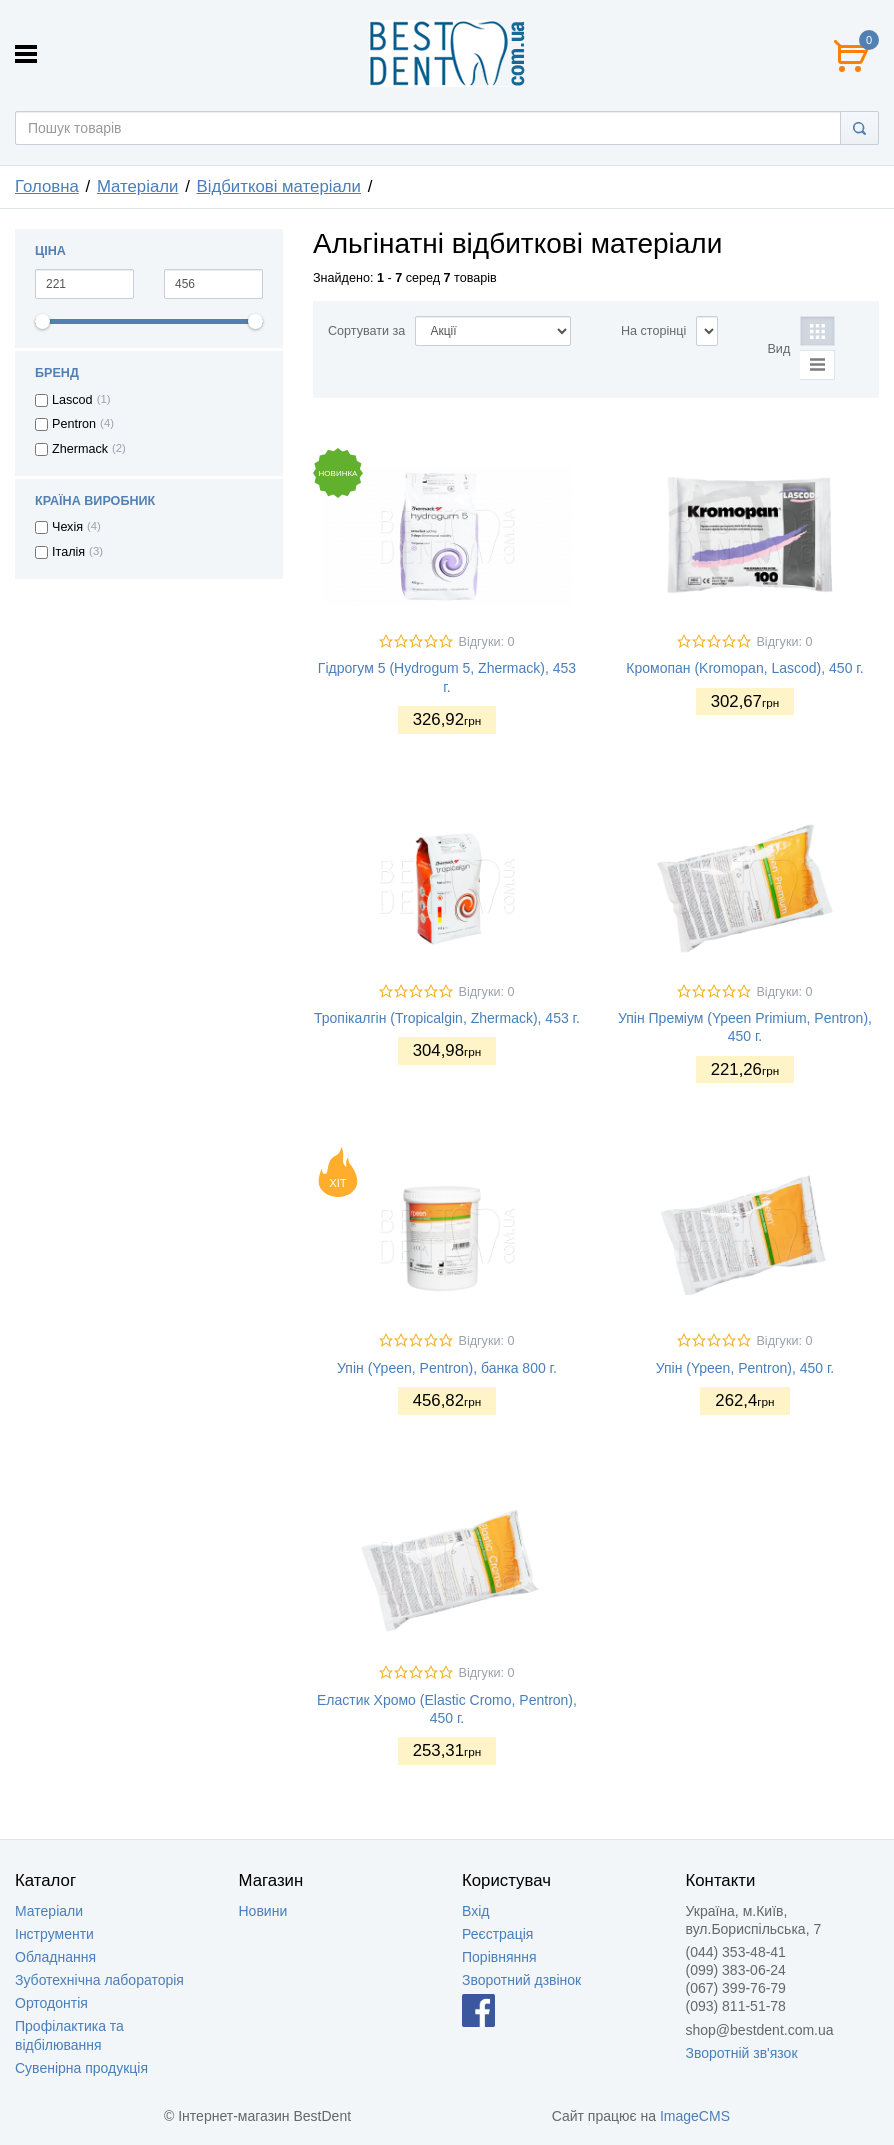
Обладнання (55, 1957)
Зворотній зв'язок (742, 2053)
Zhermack (80, 449)
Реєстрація (497, 1934)
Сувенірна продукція (81, 2068)
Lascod (72, 400)
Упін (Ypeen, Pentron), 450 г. (745, 1368)
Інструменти (54, 1934)
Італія (68, 552)
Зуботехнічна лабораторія (99, 1980)
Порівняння (499, 1957)
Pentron (74, 424)
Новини (263, 1911)
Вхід (475, 1911)
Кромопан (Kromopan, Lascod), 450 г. (744, 668)
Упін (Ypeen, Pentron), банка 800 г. (447, 1368)
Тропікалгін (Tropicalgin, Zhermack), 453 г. (447, 1018)
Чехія (67, 527)
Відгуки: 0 (486, 642)
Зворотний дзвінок (521, 1980)
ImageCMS (695, 2116)
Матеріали (138, 186)
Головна (47, 186)
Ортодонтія (51, 2003)
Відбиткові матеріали (279, 186)
